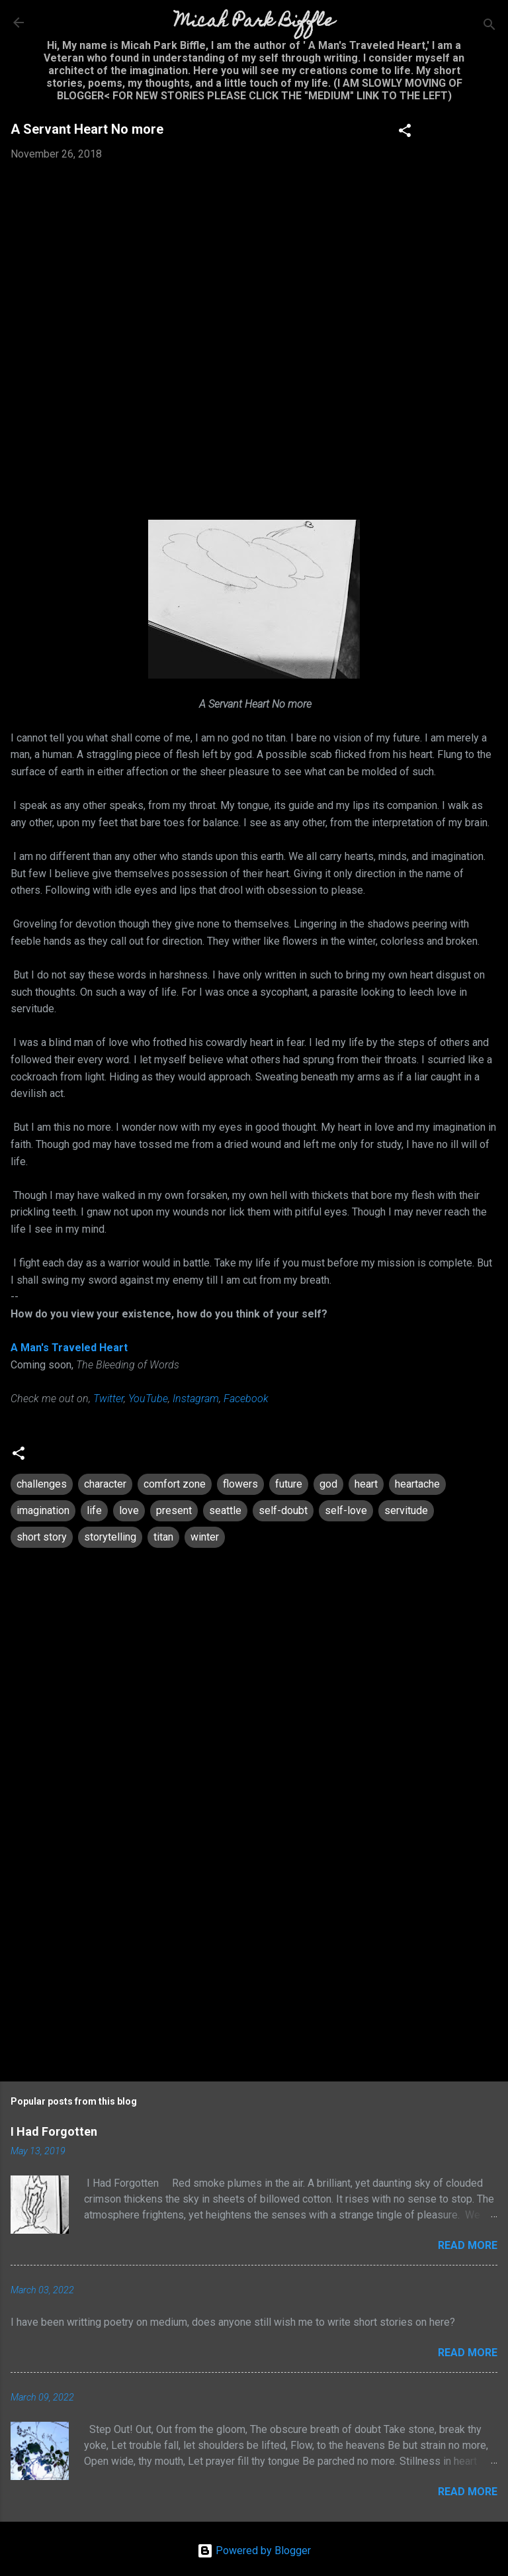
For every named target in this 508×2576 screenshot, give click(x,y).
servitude (406, 1510)
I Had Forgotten (54, 2131)
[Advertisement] (254, 1957)
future (288, 1484)
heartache (417, 1484)
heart (366, 1484)
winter (204, 1537)
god (328, 1484)
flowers (240, 1484)
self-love (346, 1510)
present (174, 1510)
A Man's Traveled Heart (69, 1347)
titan (163, 1537)
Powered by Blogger (254, 2550)
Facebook (246, 1398)
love (129, 1510)
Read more (467, 2245)
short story (42, 1537)
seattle (225, 1510)
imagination (43, 1510)
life (94, 1510)
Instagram (196, 1398)
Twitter (108, 1398)
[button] (405, 132)
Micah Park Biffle (254, 22)
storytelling (110, 1537)
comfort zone (175, 1484)
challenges (42, 1484)
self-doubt (283, 1510)
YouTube (148, 1398)
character (105, 1484)
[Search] (489, 27)
